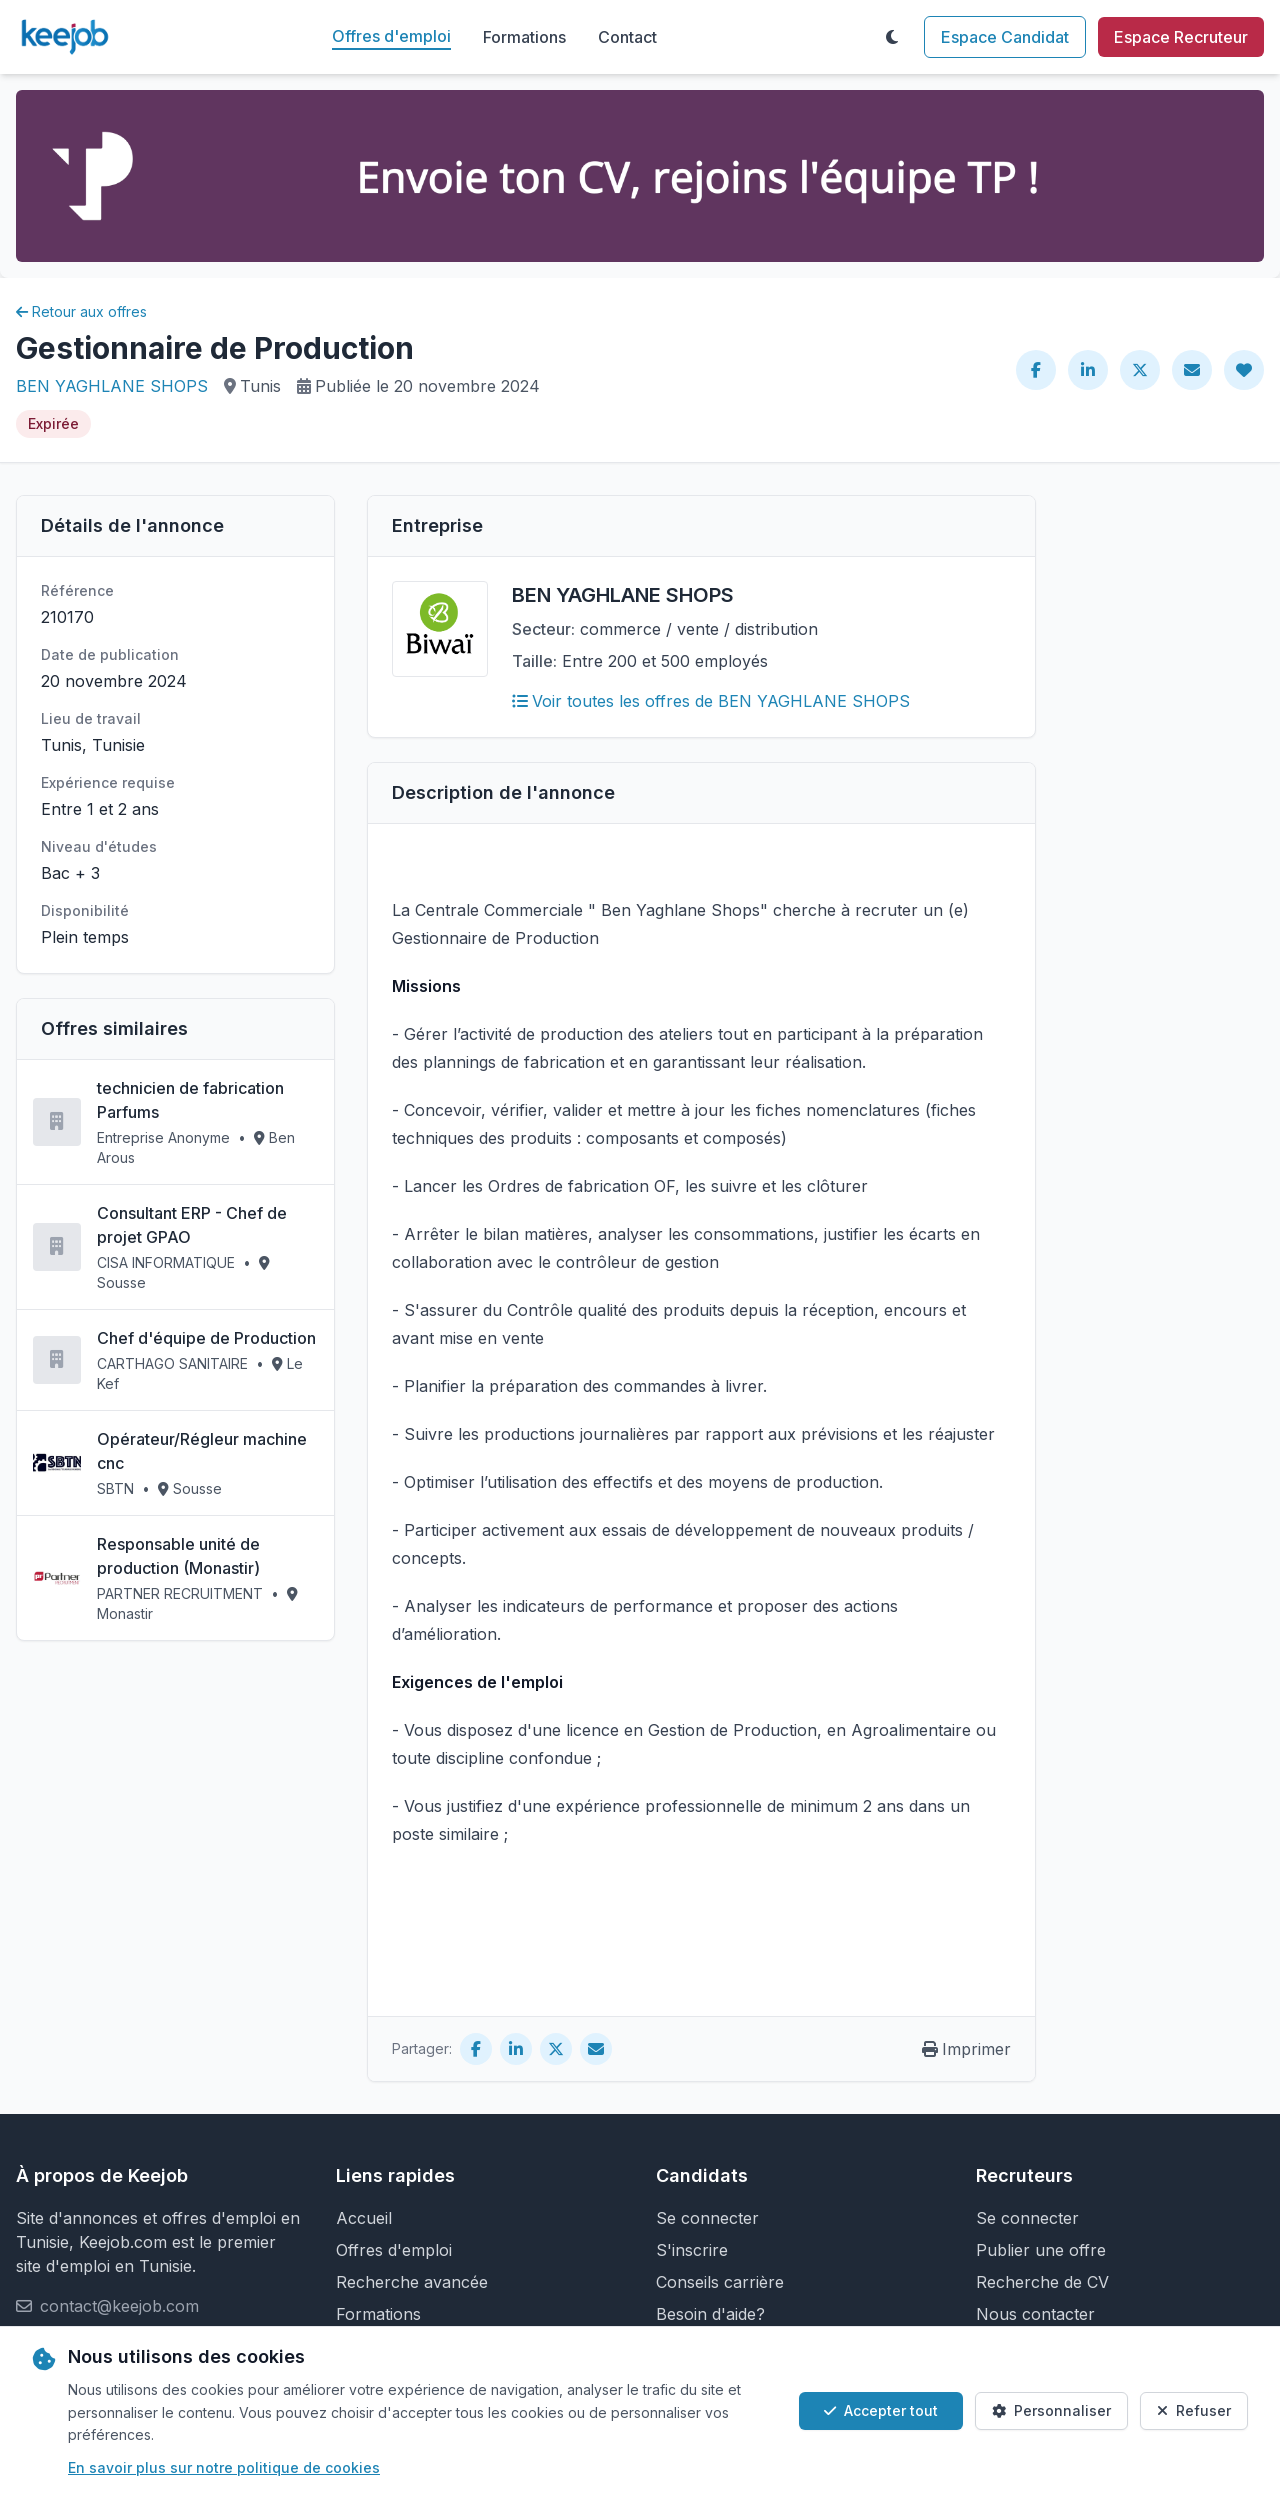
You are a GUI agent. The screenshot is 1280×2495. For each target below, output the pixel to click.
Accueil (364, 2218)
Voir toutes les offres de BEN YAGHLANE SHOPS (711, 701)
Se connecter (707, 2218)
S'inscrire (692, 2250)
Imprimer (966, 2049)
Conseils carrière (720, 2282)
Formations (524, 37)
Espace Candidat (1005, 37)
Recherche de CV (1042, 2282)
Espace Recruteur (1181, 37)
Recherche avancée (412, 2282)
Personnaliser (1051, 2410)
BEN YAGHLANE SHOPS (112, 386)
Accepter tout (881, 2410)
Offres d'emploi (391, 36)
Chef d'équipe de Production (206, 1338)
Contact (627, 37)
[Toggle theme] (892, 37)
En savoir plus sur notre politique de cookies (224, 2467)
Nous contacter (1035, 2314)
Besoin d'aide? (710, 2314)
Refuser (1194, 2410)
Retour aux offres (81, 311)
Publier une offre (1041, 2250)
